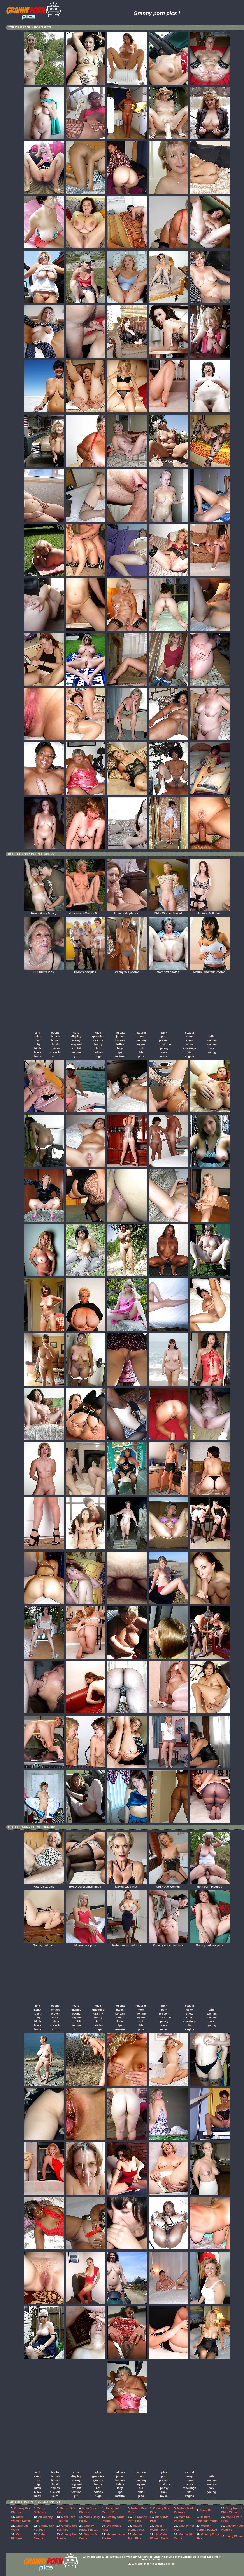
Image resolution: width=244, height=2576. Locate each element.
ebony (76, 1040)
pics (141, 1056)
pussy (164, 1048)
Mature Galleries (210, 912)
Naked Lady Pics (127, 1885)
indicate (120, 1032)
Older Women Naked (168, 912)
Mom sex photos (168, 971)
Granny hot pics (44, 1944)
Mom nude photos (127, 912)
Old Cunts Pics (44, 971)
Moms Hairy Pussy (44, 912)
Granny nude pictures (168, 1944)
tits (189, 1052)
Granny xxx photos (127, 971)
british (55, 1036)
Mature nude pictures (127, 1944)
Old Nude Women (168, 1885)
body (37, 1056)
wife (211, 1036)
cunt (55, 1056)
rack (164, 1052)
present (164, 1040)
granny (98, 1040)
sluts (189, 1044)
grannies (98, 1036)
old (141, 1048)
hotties (98, 1052)
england (76, 1044)
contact (170, 2563)
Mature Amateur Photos (210, 971)
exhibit (76, 1048)
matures (141, 1032)
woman (212, 1040)
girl (76, 1056)
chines (55, 1048)
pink (164, 1032)
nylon (141, 1044)
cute (76, 1032)
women (212, 1044)
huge (98, 1056)
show (189, 1040)
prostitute (164, 1044)
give (98, 1032)
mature (120, 1056)
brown (55, 1040)
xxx (211, 1048)
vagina (189, 1056)
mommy (140, 1040)
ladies (120, 1044)
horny (98, 1044)
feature (76, 1052)
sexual (189, 1032)
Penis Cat (206, 2510)
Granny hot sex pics (210, 1944)
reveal (164, 1056)
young (211, 1052)
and (37, 1032)
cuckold (55, 1052)
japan (120, 1036)
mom (141, 1036)
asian (37, 1036)
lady (120, 1048)
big (37, 1044)
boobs (55, 1032)
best (38, 1040)
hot (98, 1048)
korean (120, 1040)
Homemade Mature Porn (85, 912)
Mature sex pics (44, 1885)
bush (55, 1044)
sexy (189, 1036)
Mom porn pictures (210, 1885)
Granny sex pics (85, 971)
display (76, 1036)
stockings (189, 1048)
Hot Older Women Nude (85, 1885)
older (141, 1052)
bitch (37, 1048)
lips (120, 1052)
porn (164, 1036)
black (37, 1052)
